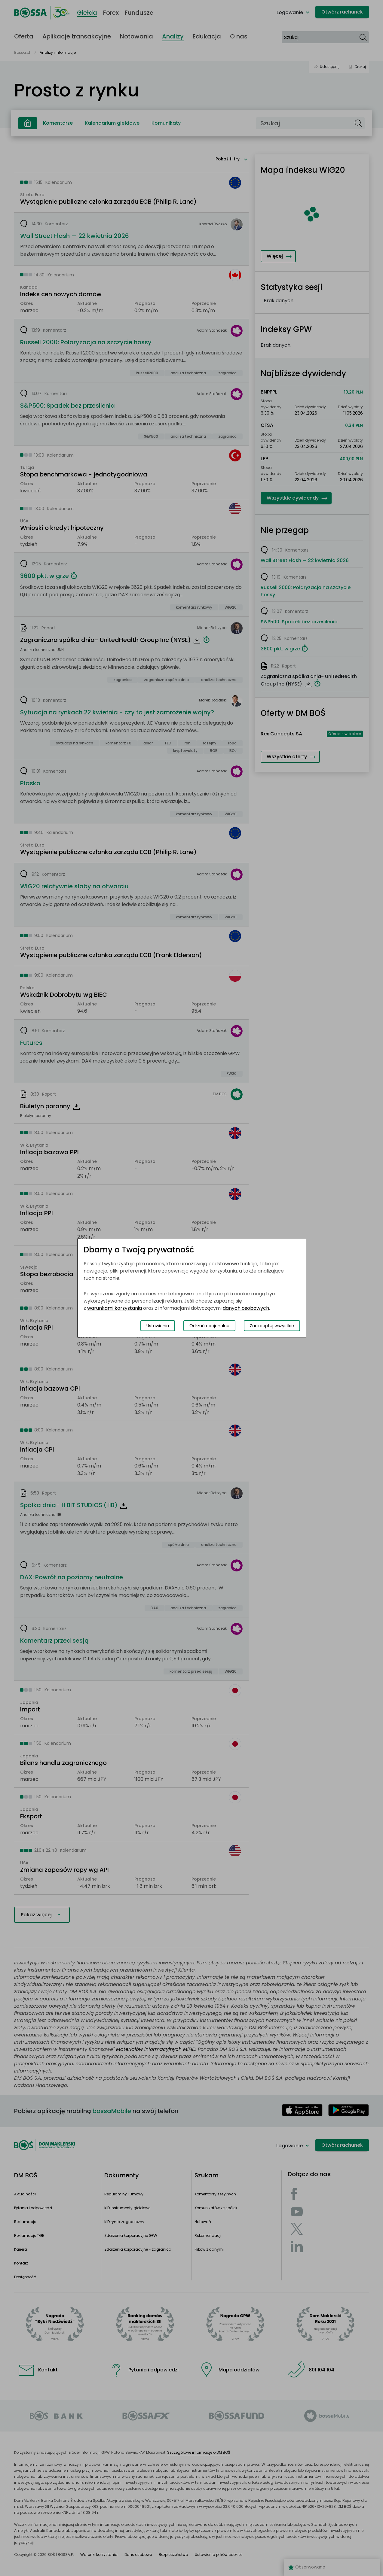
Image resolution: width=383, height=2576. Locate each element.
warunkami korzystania (114, 1308)
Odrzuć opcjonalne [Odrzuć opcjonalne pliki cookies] (209, 1326)
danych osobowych (246, 1308)
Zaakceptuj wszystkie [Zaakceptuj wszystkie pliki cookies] (272, 1326)
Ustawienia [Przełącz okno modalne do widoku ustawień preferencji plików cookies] (157, 1326)
